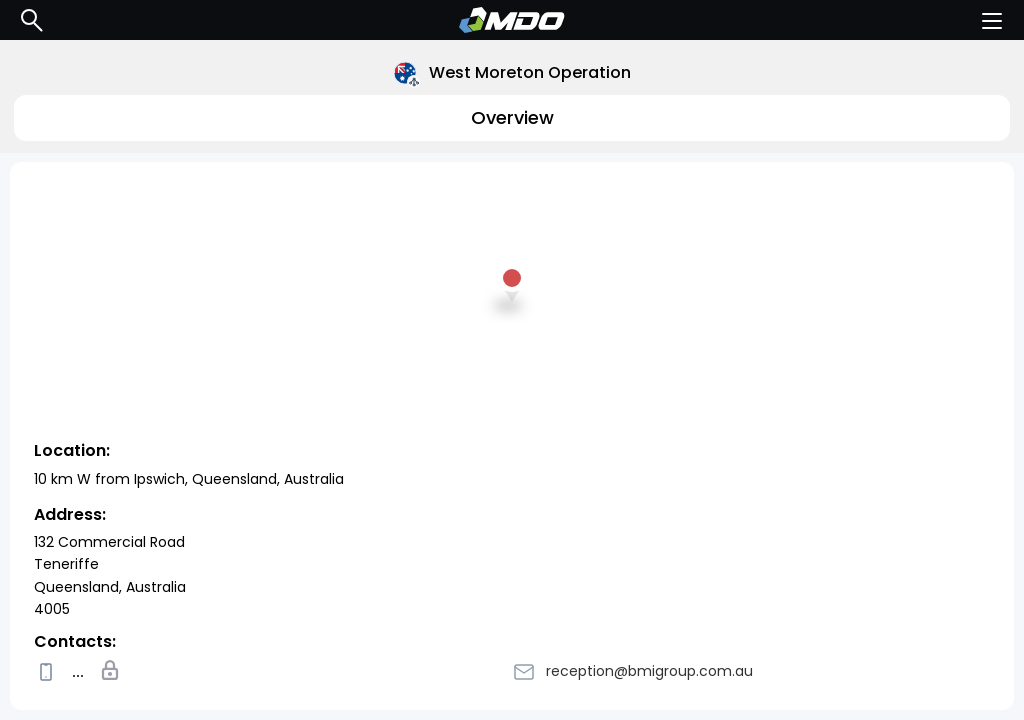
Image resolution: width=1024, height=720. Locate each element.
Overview (512, 117)
